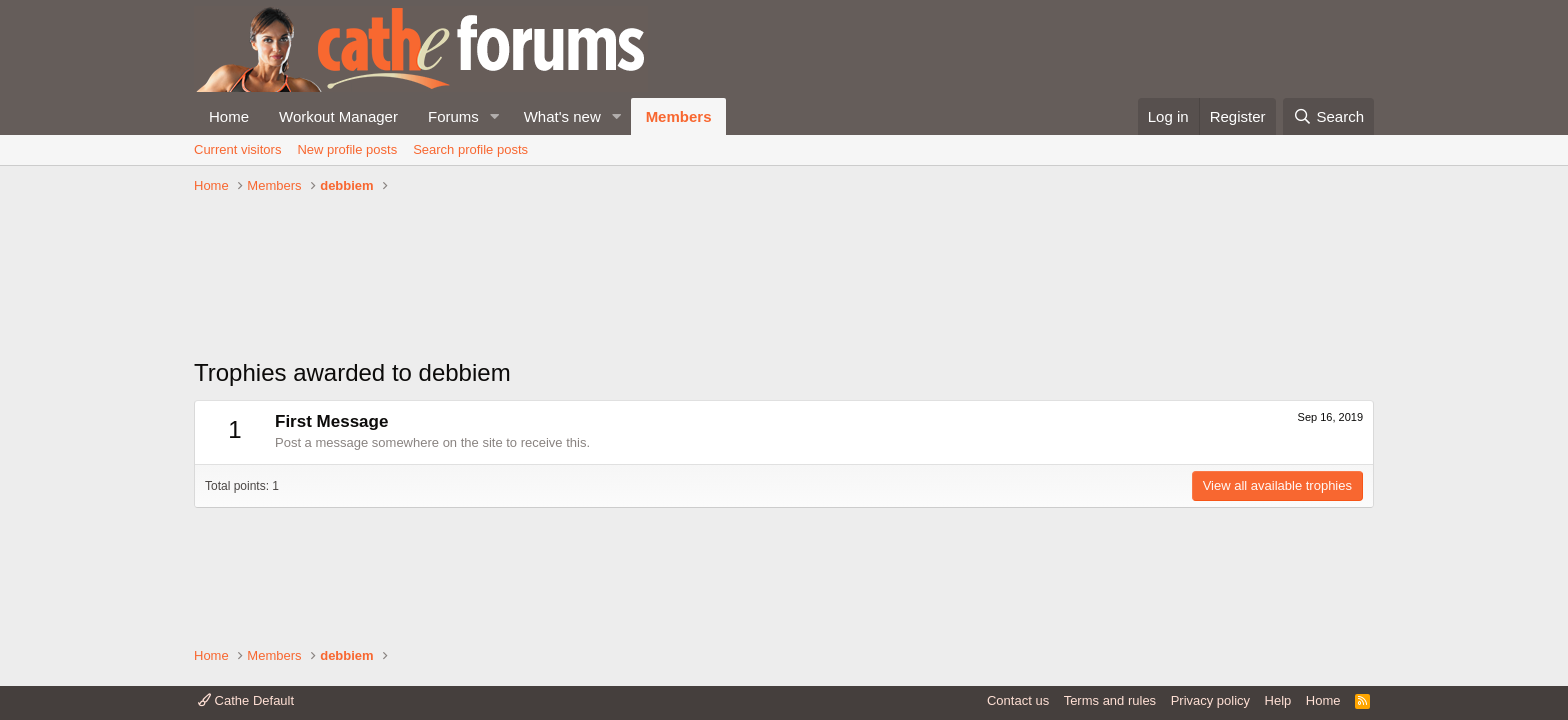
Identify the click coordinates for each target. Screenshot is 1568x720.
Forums (453, 116)
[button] (495, 116)
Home (229, 116)
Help (1278, 700)
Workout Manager (338, 116)
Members (679, 116)
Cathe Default (246, 700)
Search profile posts (470, 149)
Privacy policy (1210, 700)
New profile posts (347, 149)
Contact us (1018, 700)
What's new (562, 116)
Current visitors (237, 149)
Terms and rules (1110, 700)
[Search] (1328, 116)
